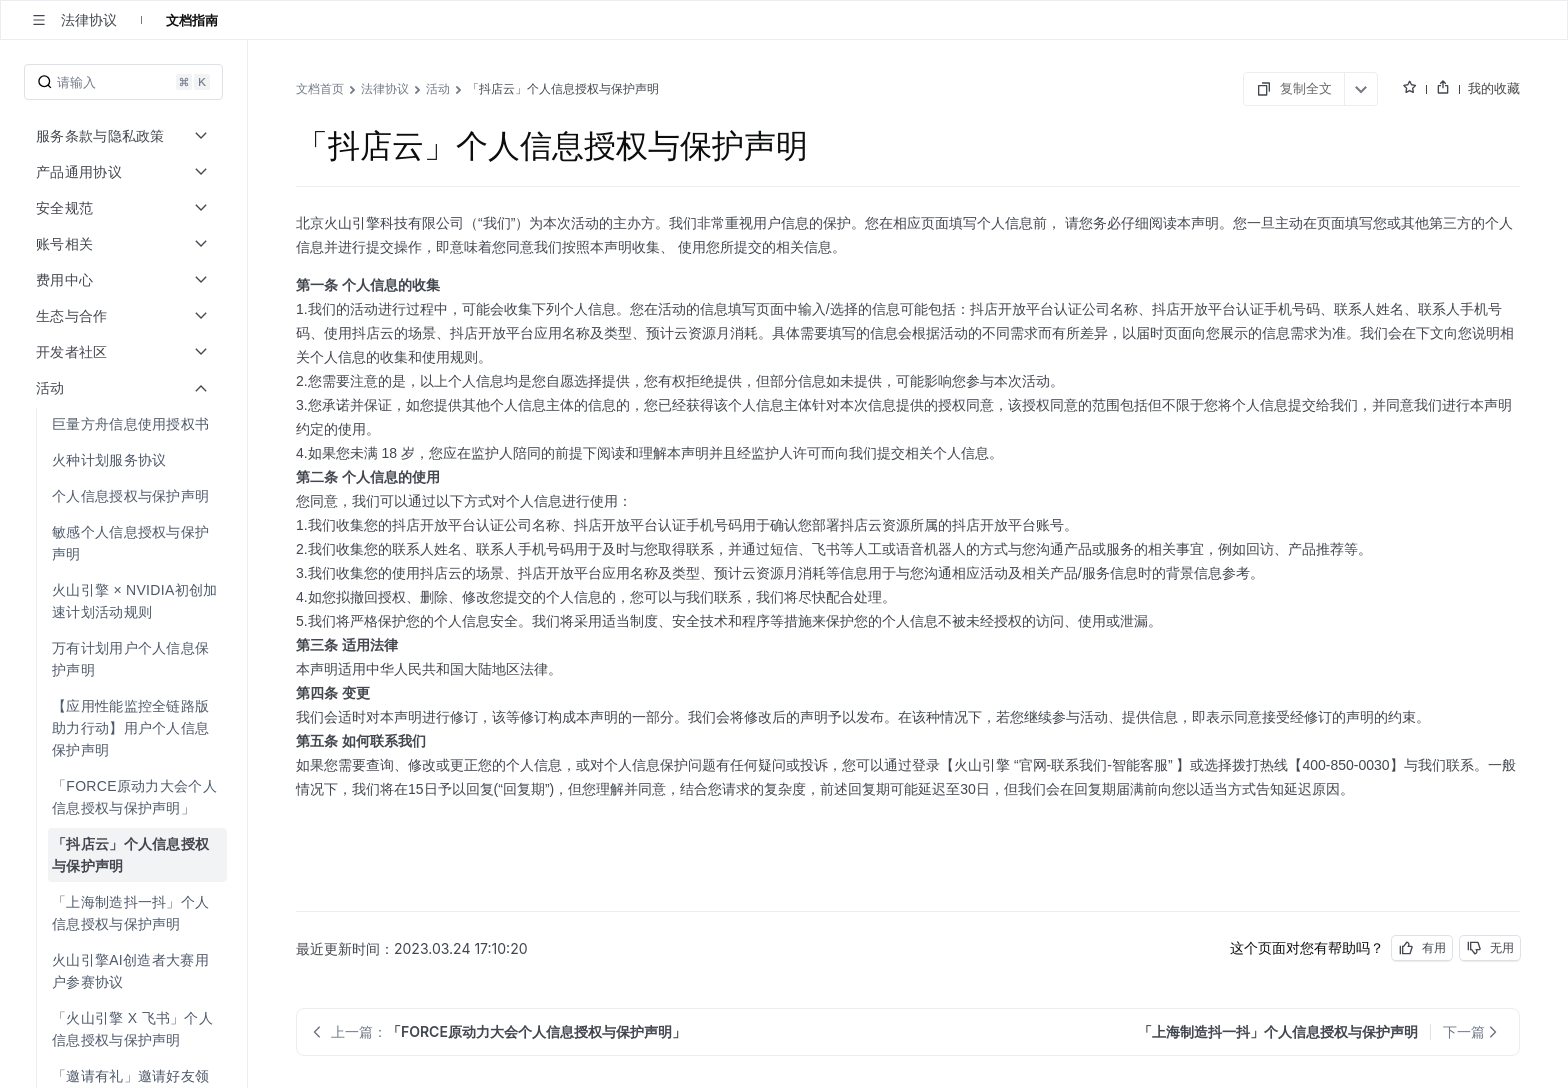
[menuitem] (125, 424)
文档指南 (192, 20)
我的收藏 (1494, 88)
